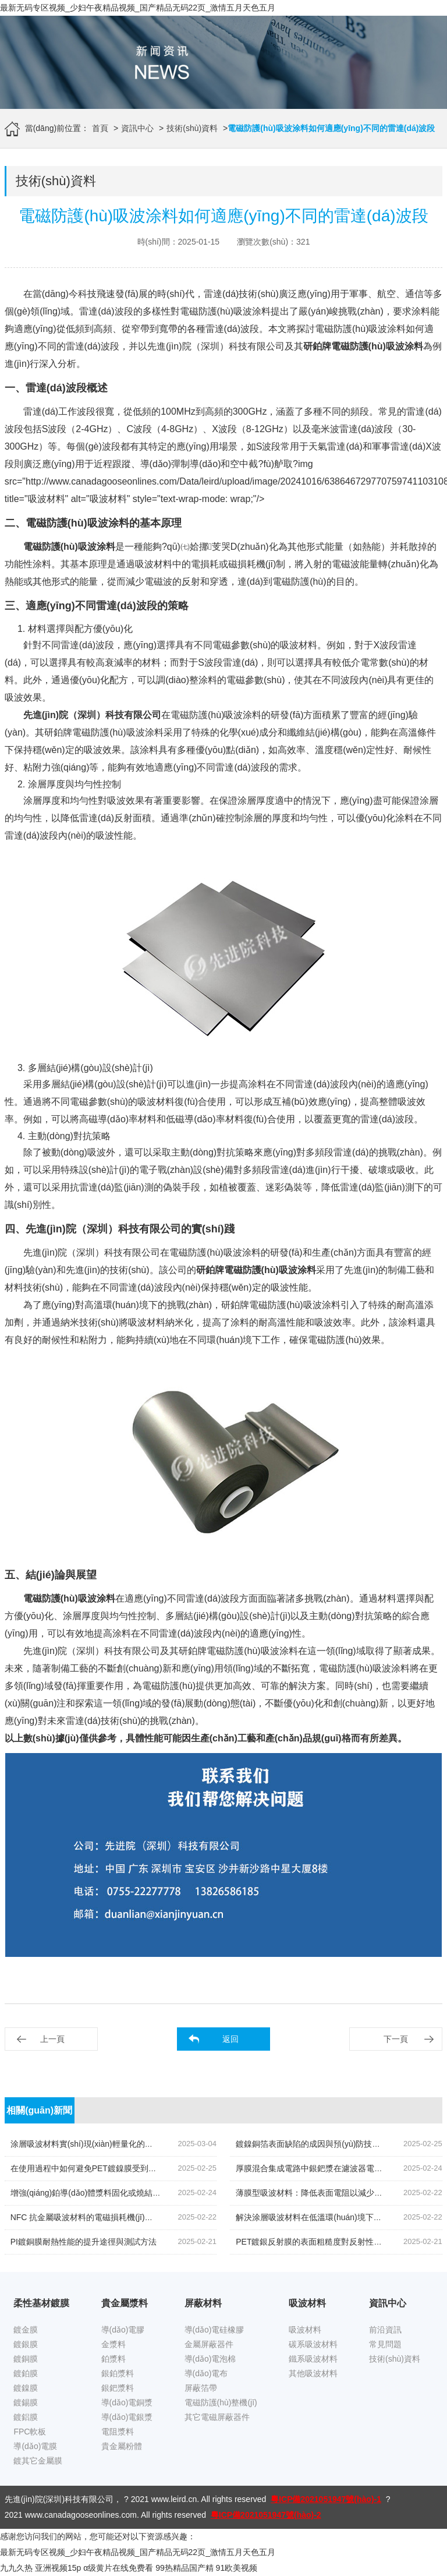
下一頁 (396, 2039)
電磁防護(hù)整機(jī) (221, 2402)
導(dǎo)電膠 (123, 2329)
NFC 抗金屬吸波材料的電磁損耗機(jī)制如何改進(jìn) (105, 2217)
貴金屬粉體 (121, 2446)
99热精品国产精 (184, 2568)
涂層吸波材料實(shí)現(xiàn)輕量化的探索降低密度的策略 (114, 2144)
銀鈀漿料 (117, 2388)
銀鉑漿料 (117, 2373)
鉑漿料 (113, 2358)
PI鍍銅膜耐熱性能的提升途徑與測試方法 (83, 2241)
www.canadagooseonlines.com (81, 2515)
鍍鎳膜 (25, 2388)
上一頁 (52, 2039)
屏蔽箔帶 (201, 2388)
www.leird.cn (174, 2499)
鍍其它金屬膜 (37, 2460)
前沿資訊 (385, 2329)
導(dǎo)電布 (206, 2373)
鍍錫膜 (25, 2402)
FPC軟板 (29, 2431)
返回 (230, 2039)
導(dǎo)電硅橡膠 (214, 2329)
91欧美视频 (237, 2568)
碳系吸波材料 (313, 2344)
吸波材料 (305, 2329)
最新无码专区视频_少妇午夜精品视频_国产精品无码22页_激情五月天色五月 (137, 7)
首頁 (100, 128)
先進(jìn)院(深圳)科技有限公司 (59, 2499)
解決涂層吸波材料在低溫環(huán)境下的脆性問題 (325, 2217)
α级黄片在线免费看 (118, 2568)
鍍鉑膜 (25, 2373)
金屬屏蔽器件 (209, 2344)
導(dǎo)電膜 (35, 2446)
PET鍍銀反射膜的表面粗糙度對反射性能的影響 (321, 2241)
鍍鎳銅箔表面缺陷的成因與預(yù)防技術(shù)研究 (325, 2144)
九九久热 (16, 2568)
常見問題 (385, 2344)
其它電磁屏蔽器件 (217, 2417)
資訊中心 (137, 128)
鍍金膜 (25, 2329)
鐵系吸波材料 (313, 2358)
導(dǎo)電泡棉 (210, 2358)
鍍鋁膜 (25, 2417)
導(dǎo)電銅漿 (127, 2402)
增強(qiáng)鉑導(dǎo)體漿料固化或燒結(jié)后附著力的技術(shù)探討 (134, 2192)
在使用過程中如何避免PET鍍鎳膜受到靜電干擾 (95, 2168)
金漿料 (113, 2344)
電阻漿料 (117, 2431)
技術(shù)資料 (192, 128)
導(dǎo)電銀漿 (127, 2417)
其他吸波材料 (313, 2373)
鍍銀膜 (25, 2344)
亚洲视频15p (58, 2568)
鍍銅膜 (25, 2358)
